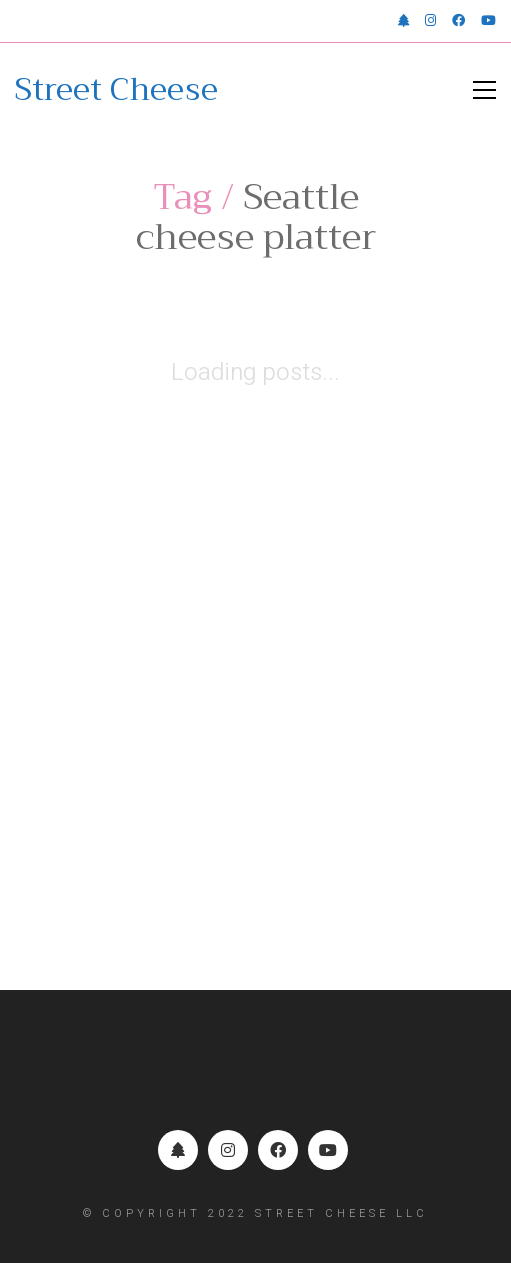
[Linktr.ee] (178, 1150)
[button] (484, 90)
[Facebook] (278, 1150)
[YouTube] (328, 1150)
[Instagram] (228, 1150)
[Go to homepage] (116, 90)
